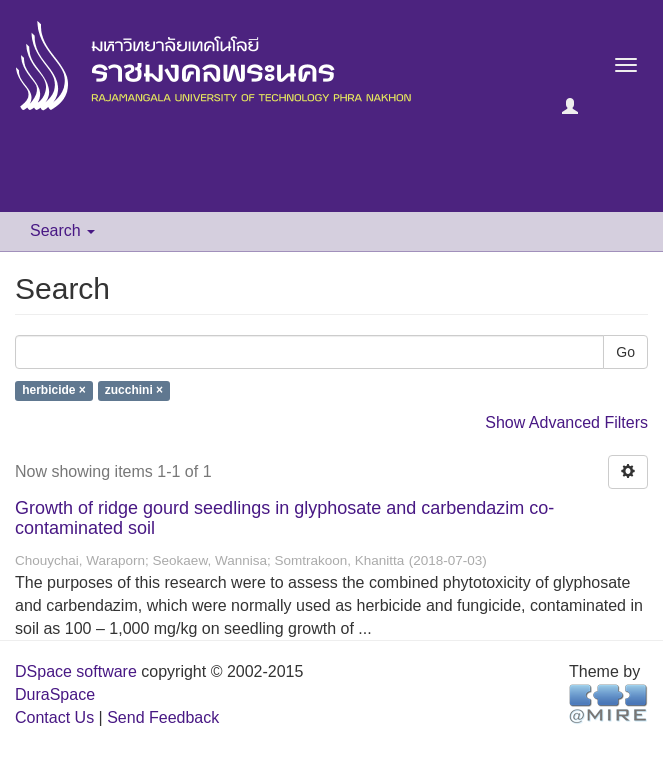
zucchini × (134, 391)
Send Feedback (163, 717)
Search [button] (62, 230)
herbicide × (54, 391)
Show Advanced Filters (566, 422)
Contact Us (54, 717)
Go (625, 352)
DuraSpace (55, 694)
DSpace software (76, 671)
